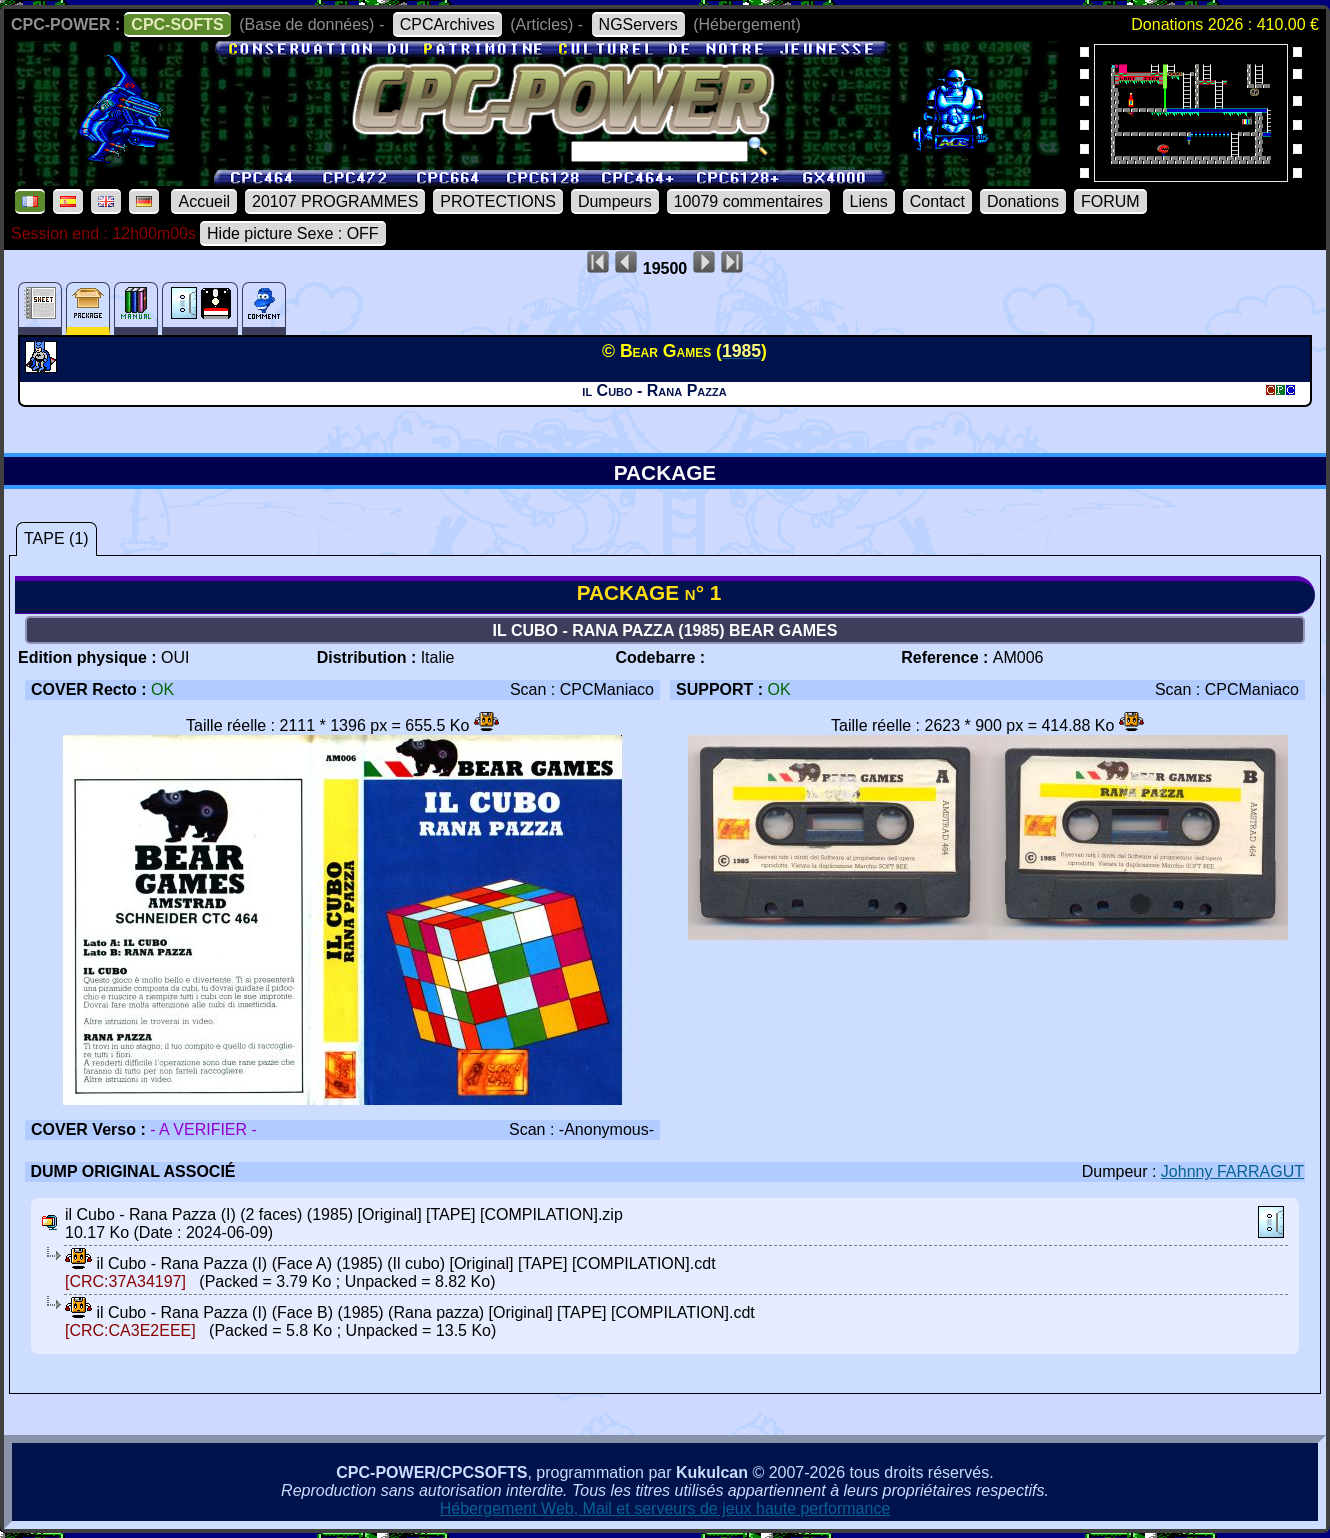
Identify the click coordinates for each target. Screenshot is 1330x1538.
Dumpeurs (615, 201)
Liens (869, 201)
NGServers (638, 24)
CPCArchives (447, 24)
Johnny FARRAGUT (1232, 1171)
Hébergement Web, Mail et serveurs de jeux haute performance (665, 1508)
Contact (937, 201)
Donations (1023, 201)
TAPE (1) (56, 538)
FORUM (1110, 201)
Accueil (204, 201)
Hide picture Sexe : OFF (293, 233)
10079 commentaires (748, 201)
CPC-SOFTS (177, 24)
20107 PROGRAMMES (335, 201)
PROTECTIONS (498, 201)
